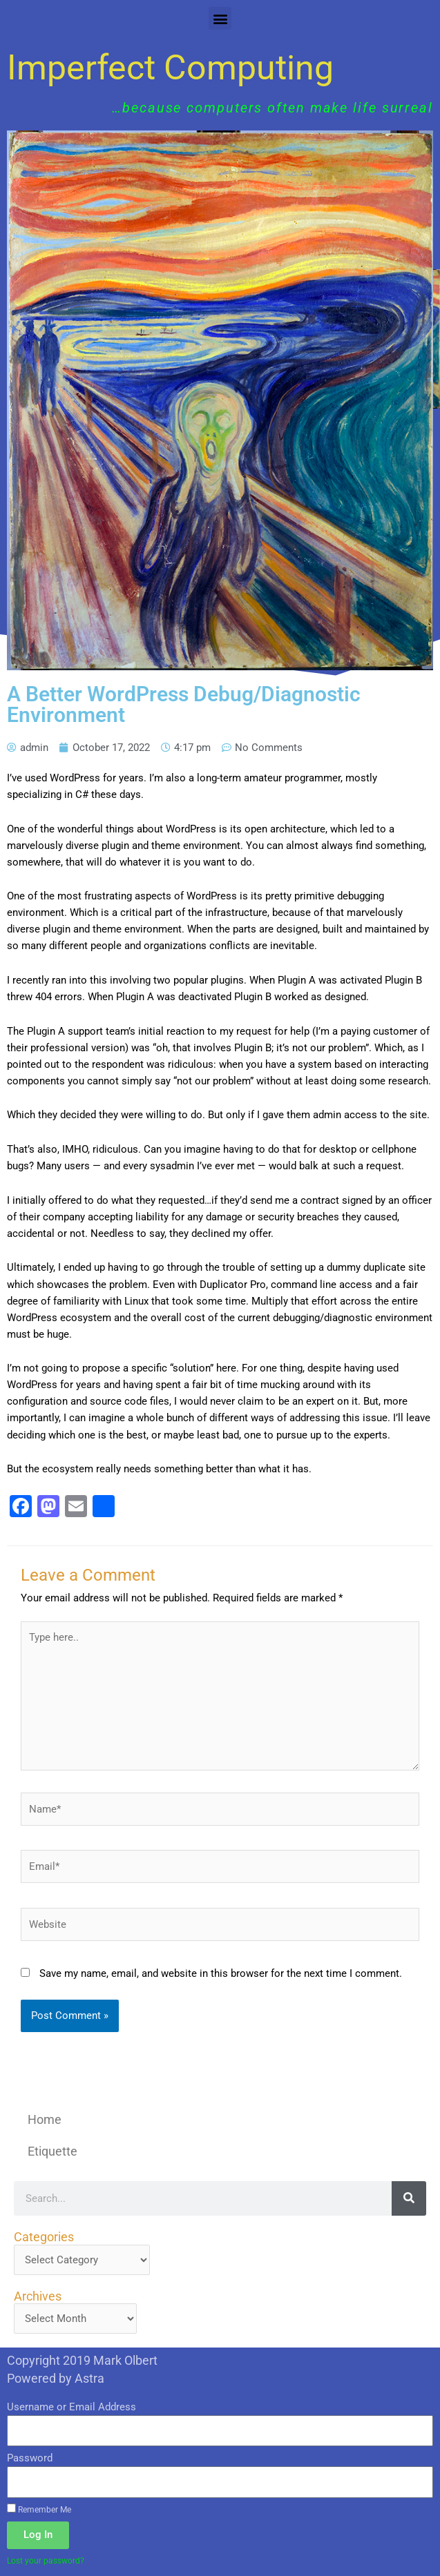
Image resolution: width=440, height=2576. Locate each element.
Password (29, 2458)
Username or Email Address (71, 2407)
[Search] (409, 2198)
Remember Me (39, 2509)
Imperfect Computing (170, 68)
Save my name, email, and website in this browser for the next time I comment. (220, 1973)
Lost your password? (45, 2560)
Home (44, 2119)
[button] (220, 18)
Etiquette (52, 2151)
